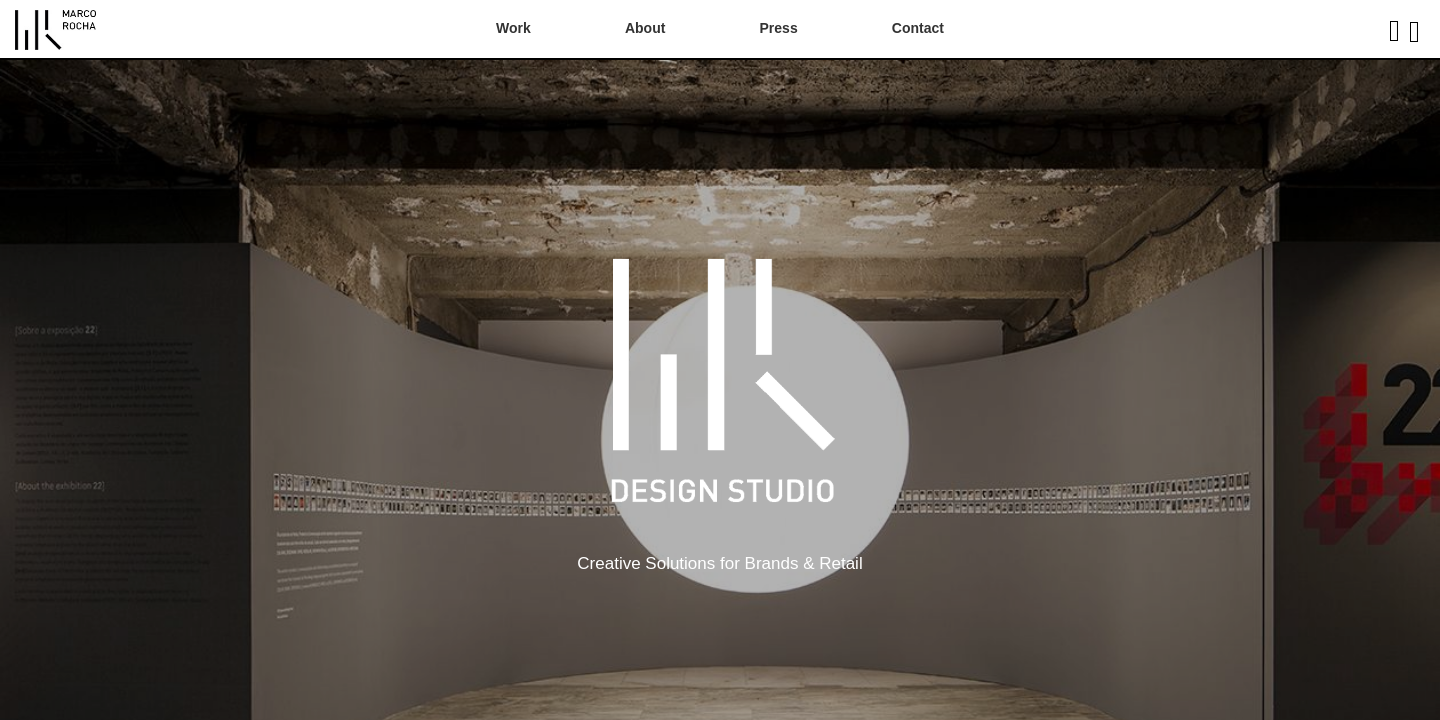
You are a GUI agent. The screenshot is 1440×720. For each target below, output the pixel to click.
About (645, 28)
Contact (918, 28)
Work (513, 28)
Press (779, 28)
